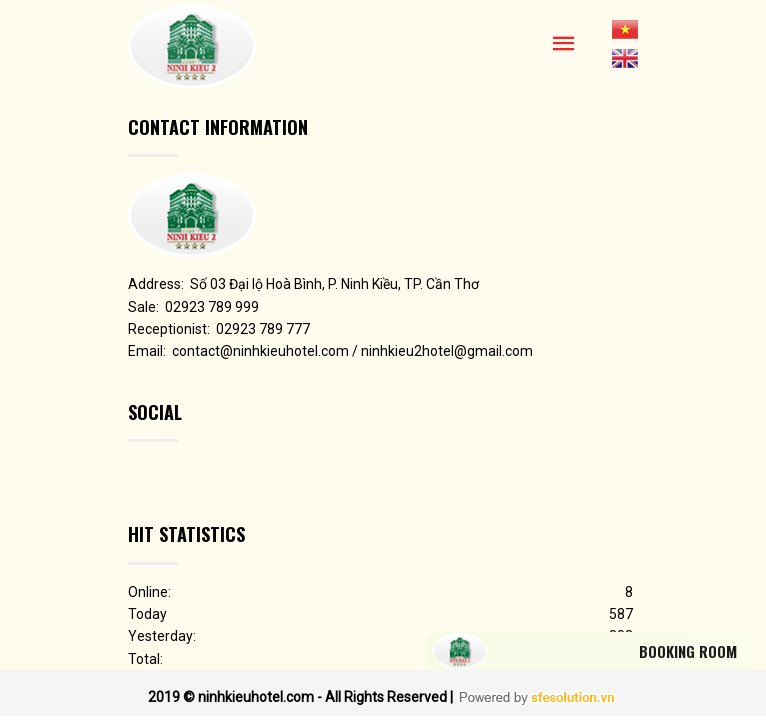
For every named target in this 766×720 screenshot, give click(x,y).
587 (621, 614)
